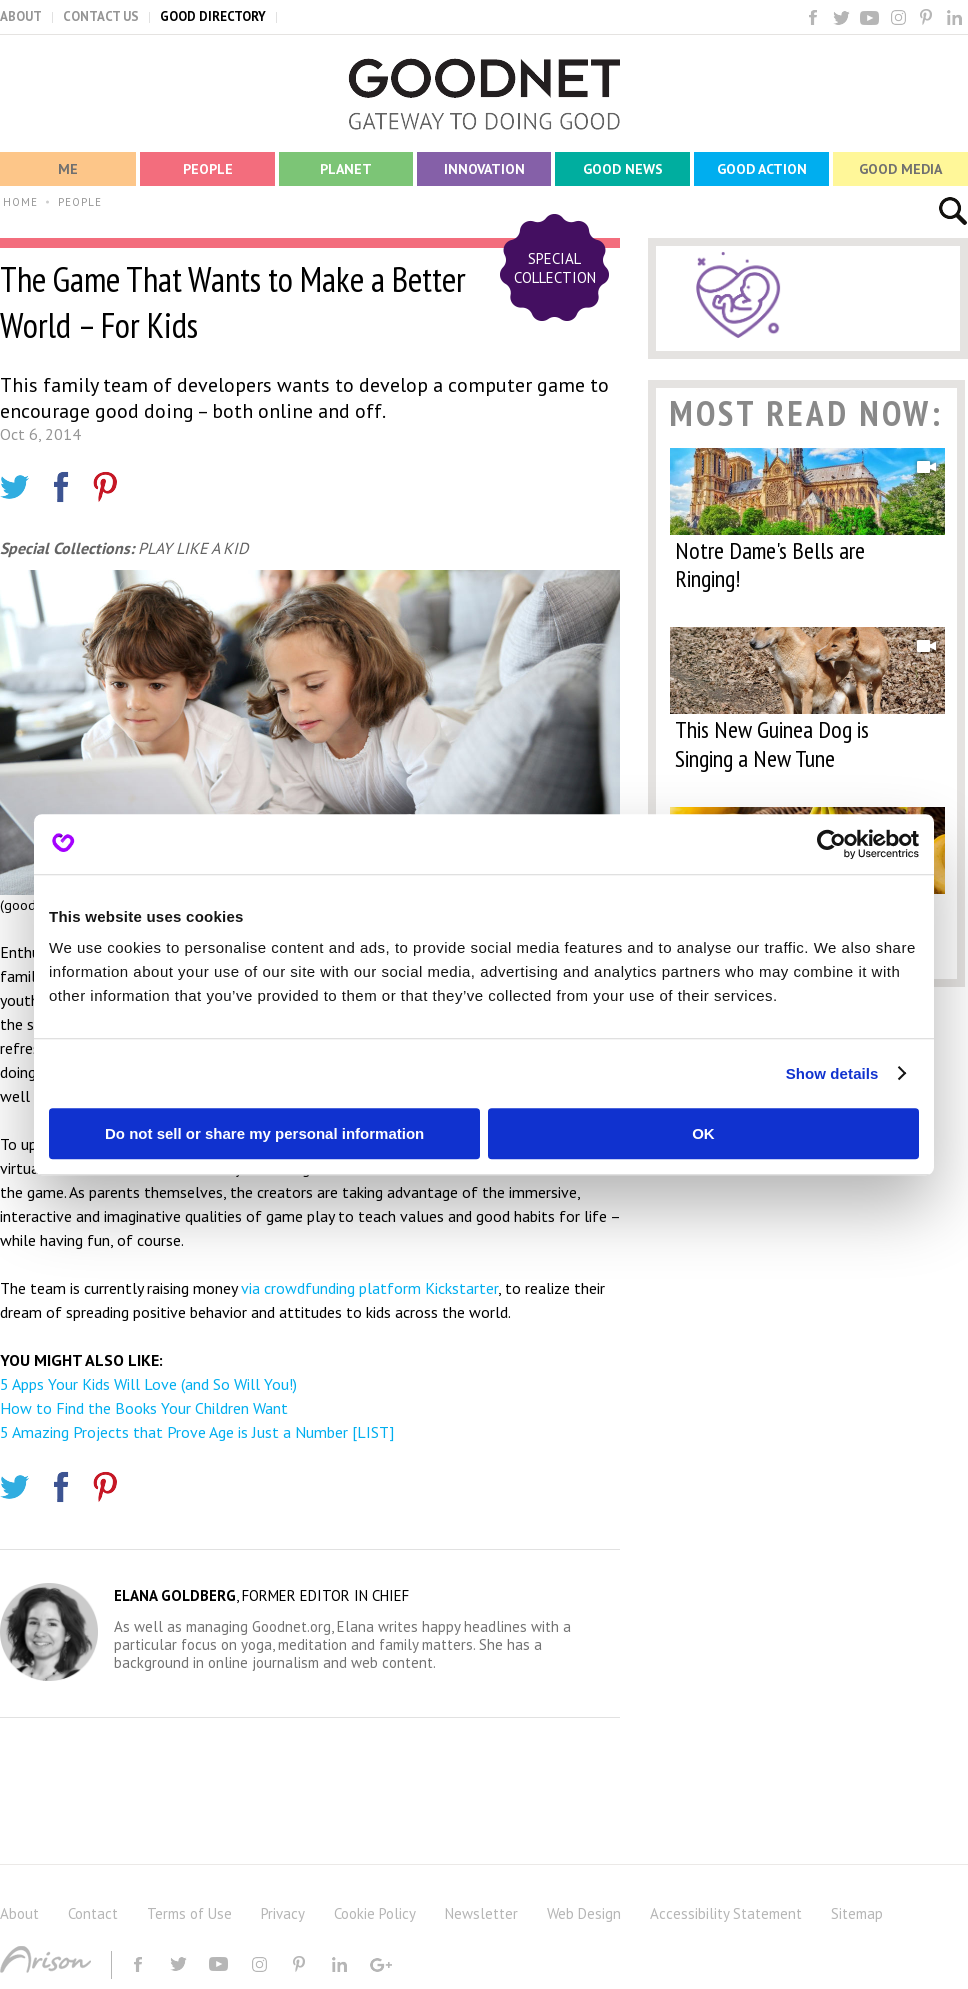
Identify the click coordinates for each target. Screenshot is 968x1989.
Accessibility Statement (726, 1913)
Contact (93, 1913)
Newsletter (481, 1913)
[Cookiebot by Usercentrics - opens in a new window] (831, 844)
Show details (832, 1073)
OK (703, 1133)
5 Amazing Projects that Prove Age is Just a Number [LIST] (197, 1432)
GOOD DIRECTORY (213, 16)
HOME (20, 202)
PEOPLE (80, 202)
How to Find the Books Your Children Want (144, 1408)
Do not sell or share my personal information (264, 1133)
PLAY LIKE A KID (193, 548)
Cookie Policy (375, 1913)
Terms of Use (189, 1913)
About (19, 1913)
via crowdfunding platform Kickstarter (369, 1288)
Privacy (283, 1913)
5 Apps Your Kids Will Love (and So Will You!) (148, 1384)
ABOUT (21, 16)
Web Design (584, 1913)
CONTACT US (101, 16)
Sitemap (857, 1913)
